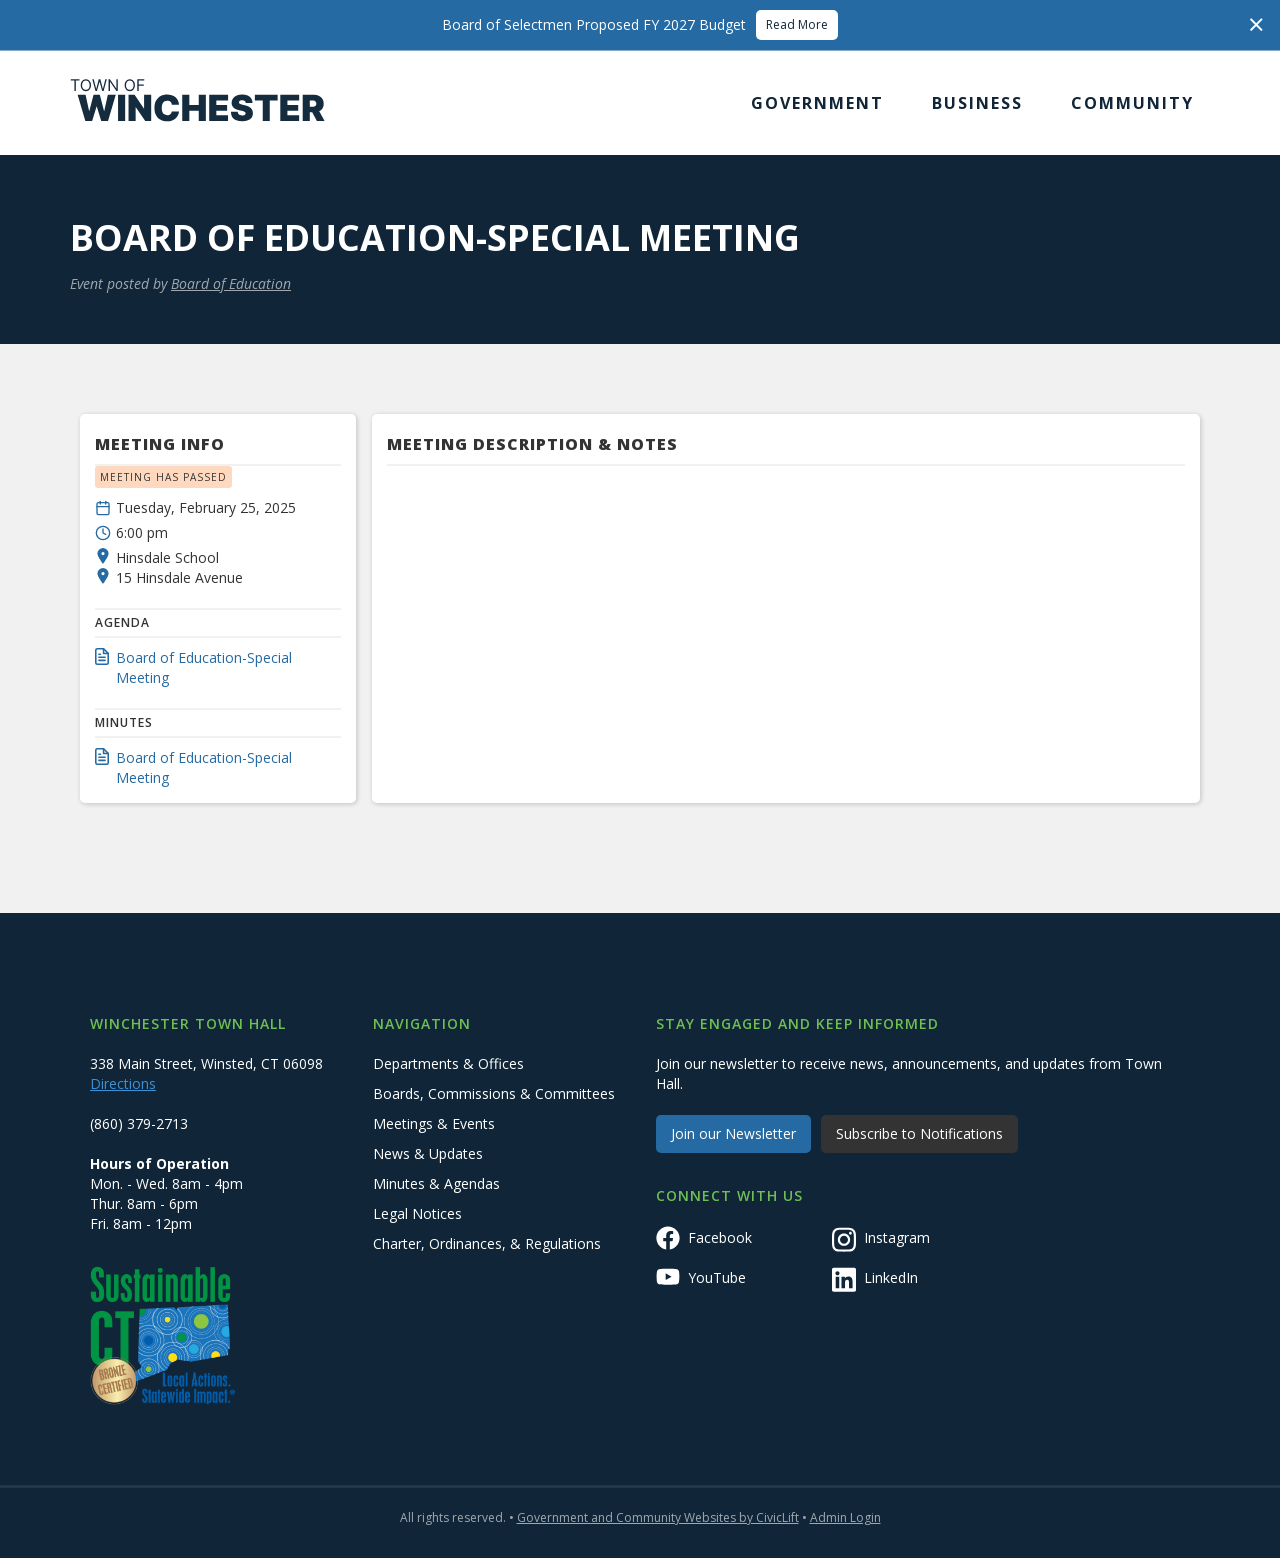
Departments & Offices (448, 1063)
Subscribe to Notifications (919, 1133)
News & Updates (428, 1153)
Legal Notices (417, 1213)
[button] (817, 103)
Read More (797, 24)
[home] (198, 103)
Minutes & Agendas (436, 1183)
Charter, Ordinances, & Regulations (487, 1243)
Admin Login (845, 1517)
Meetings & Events (434, 1123)
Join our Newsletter (733, 1133)
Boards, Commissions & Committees (494, 1093)
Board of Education (231, 283)
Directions (123, 1083)
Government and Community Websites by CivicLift (658, 1517)
